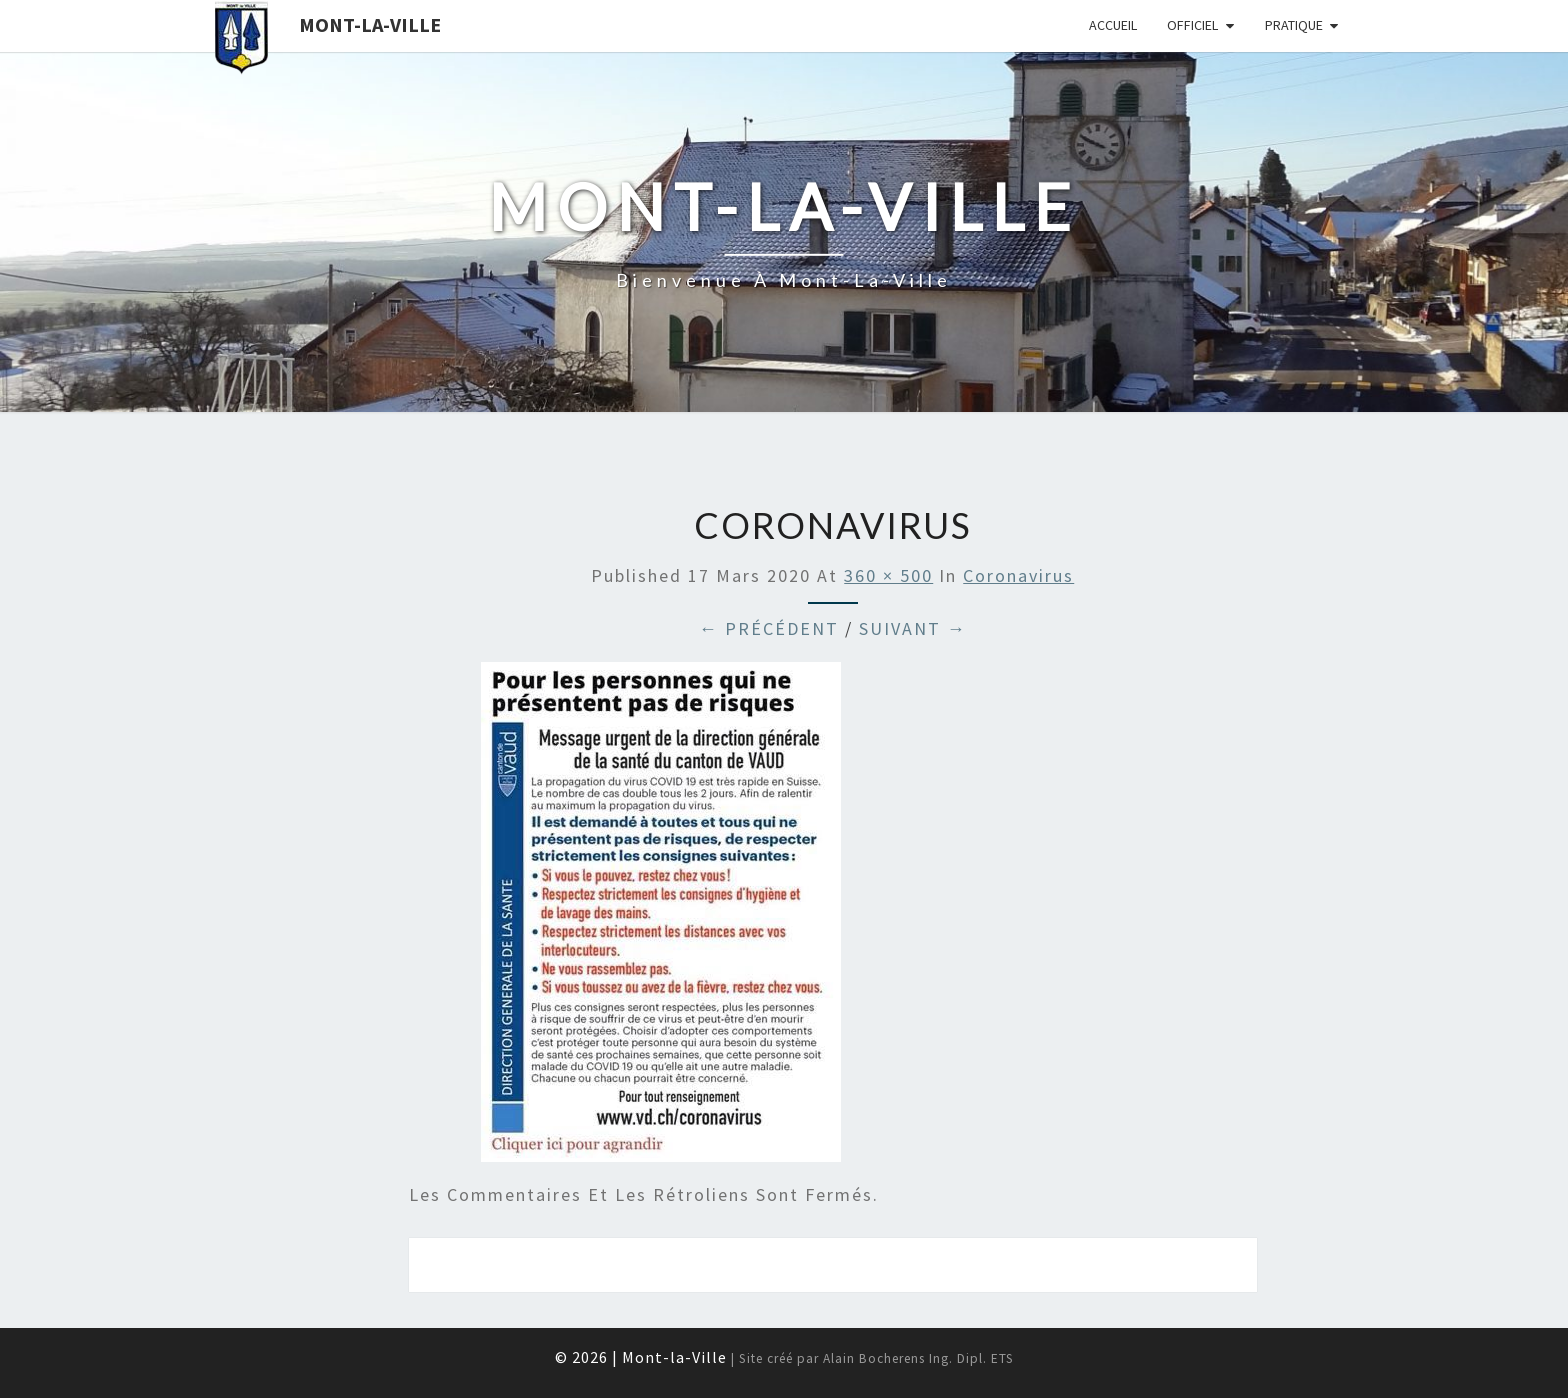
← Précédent (769, 628)
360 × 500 (888, 575)
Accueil (1113, 25)
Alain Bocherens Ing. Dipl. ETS (918, 1358)
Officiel (1192, 25)
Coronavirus (1018, 575)
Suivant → (913, 628)
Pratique (1294, 25)
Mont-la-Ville (370, 24)
